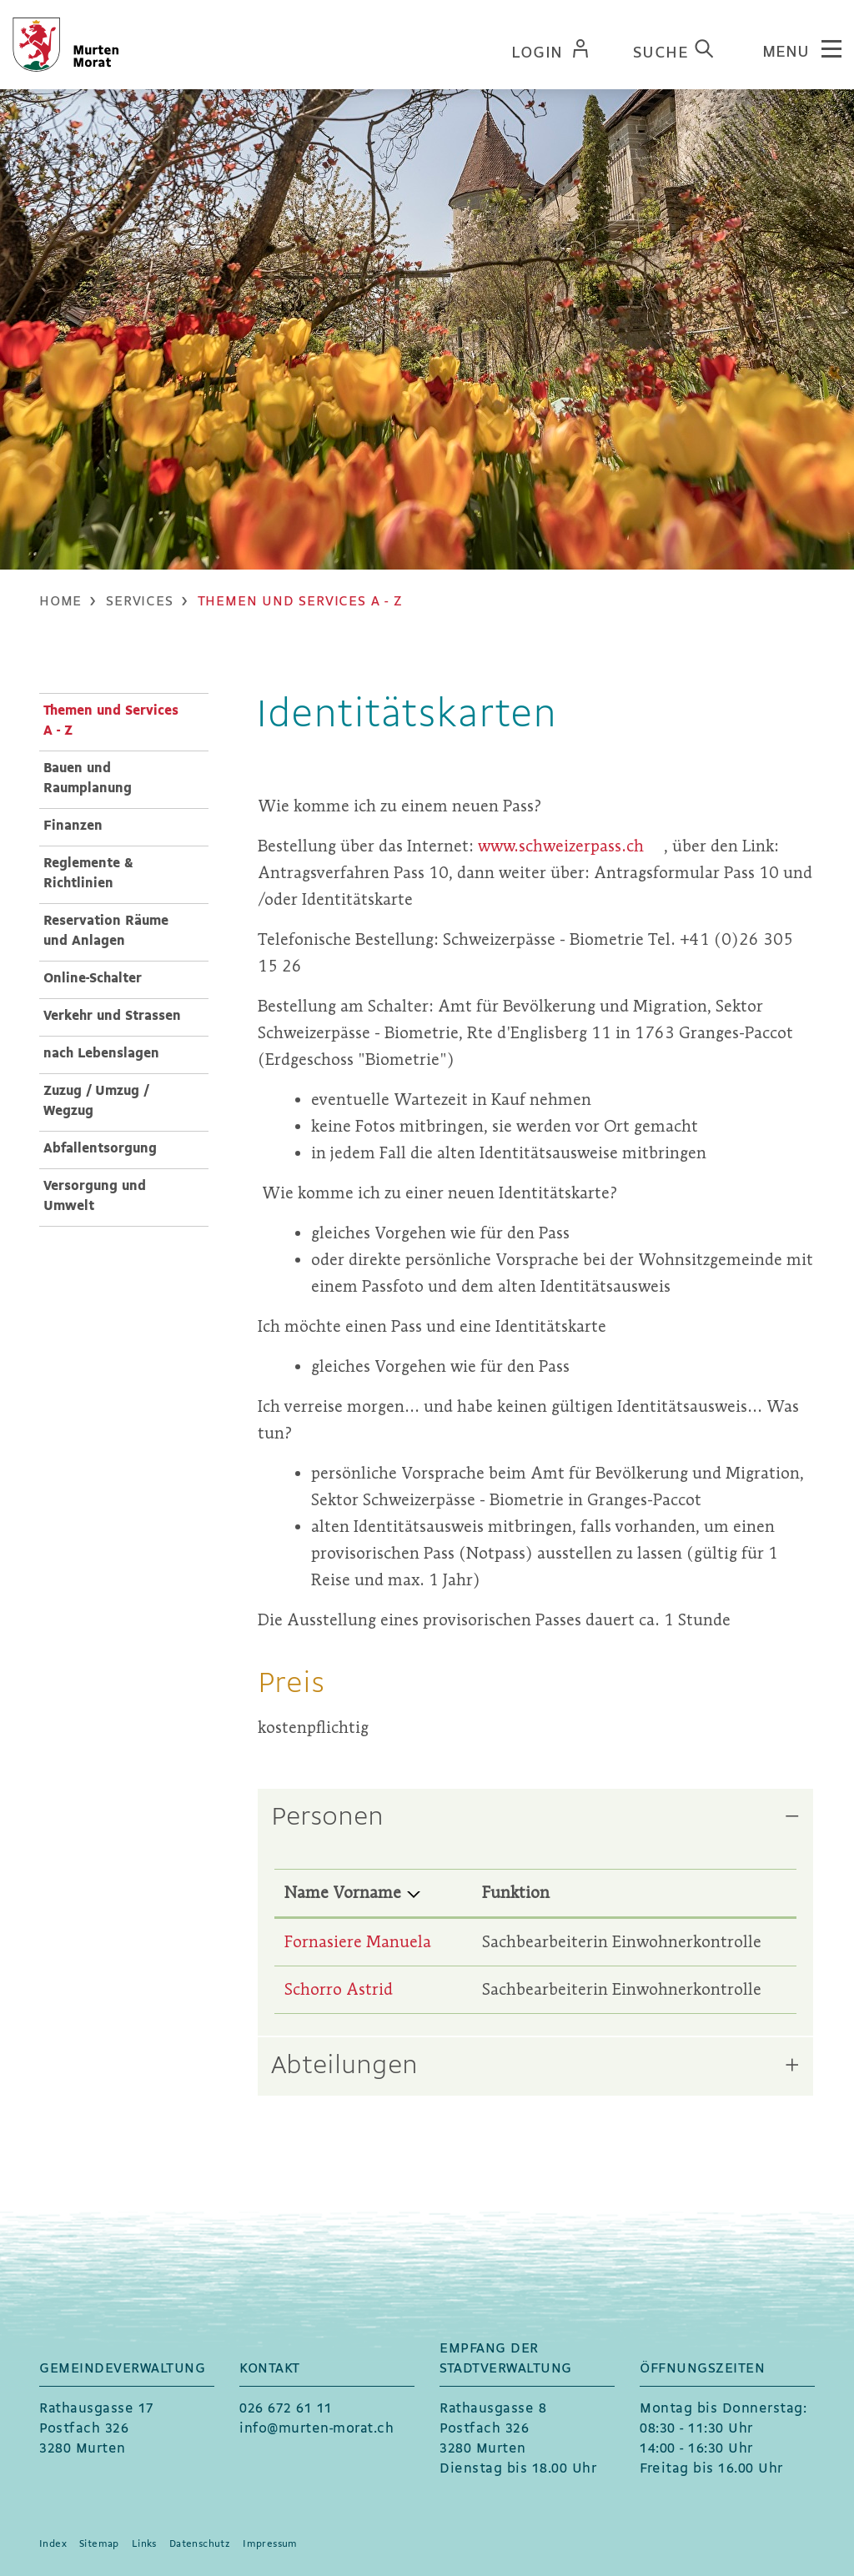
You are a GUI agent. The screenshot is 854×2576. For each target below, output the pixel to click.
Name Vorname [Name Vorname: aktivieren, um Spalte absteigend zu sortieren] (342, 1892)
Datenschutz (199, 2544)
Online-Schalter (92, 979)
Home (60, 602)
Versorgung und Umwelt (94, 1196)
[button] (139, 602)
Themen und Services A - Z (110, 721)
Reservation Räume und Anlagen (105, 931)
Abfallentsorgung (100, 1149)
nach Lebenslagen (101, 1054)
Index (53, 2544)
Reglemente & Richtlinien (88, 873)
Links (144, 2544)
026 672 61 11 (286, 2409)
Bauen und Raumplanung (87, 778)
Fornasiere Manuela (357, 1941)
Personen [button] (327, 1818)
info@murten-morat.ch (316, 2429)
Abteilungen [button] (344, 2066)
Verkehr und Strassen (112, 1016)
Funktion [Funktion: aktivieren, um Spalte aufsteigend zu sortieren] (516, 1892)
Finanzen (73, 826)
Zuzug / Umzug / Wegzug (95, 1101)
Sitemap (99, 2544)
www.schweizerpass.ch (571, 846)
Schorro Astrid (338, 1989)
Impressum (270, 2544)
